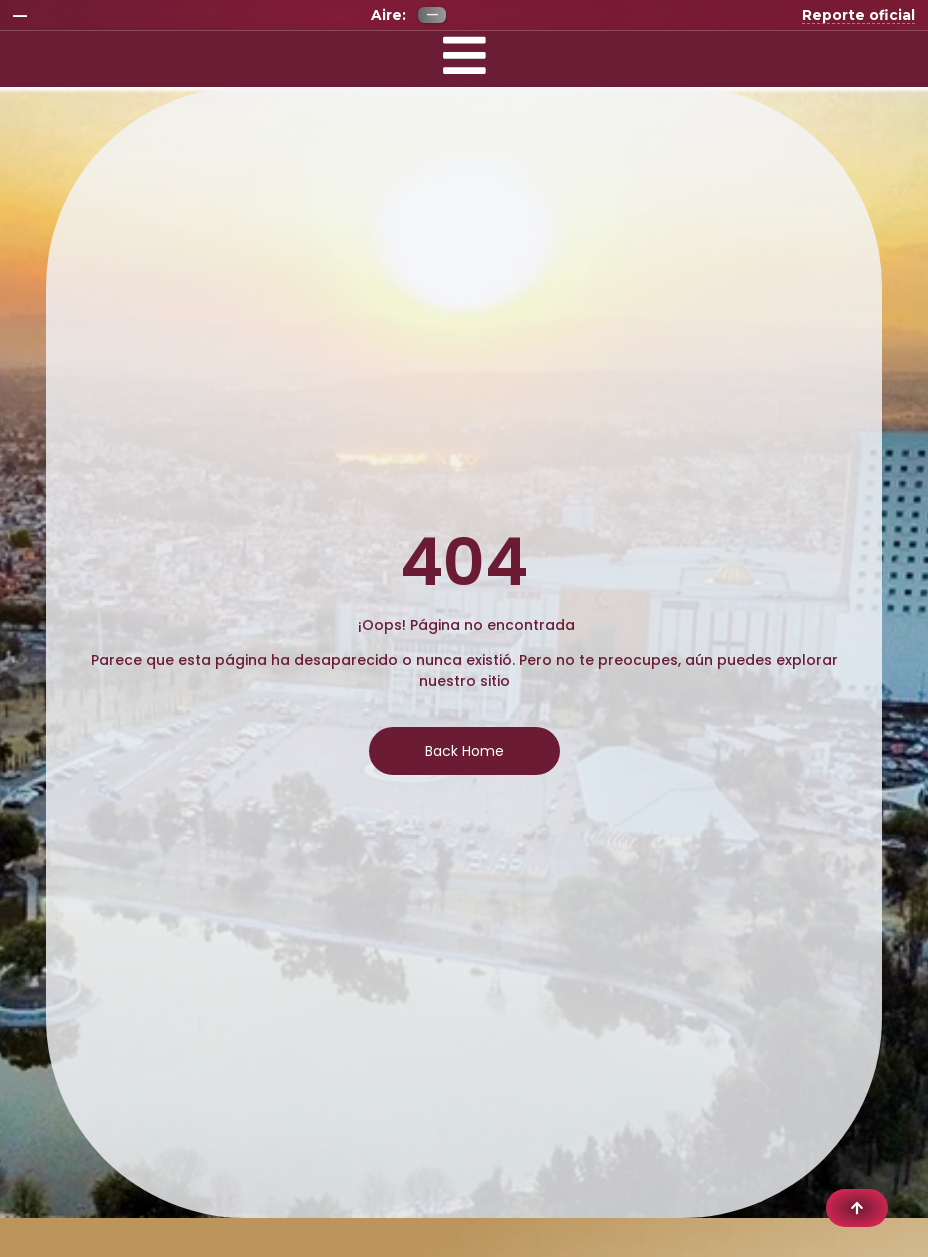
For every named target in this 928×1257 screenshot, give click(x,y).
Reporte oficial (858, 15)
